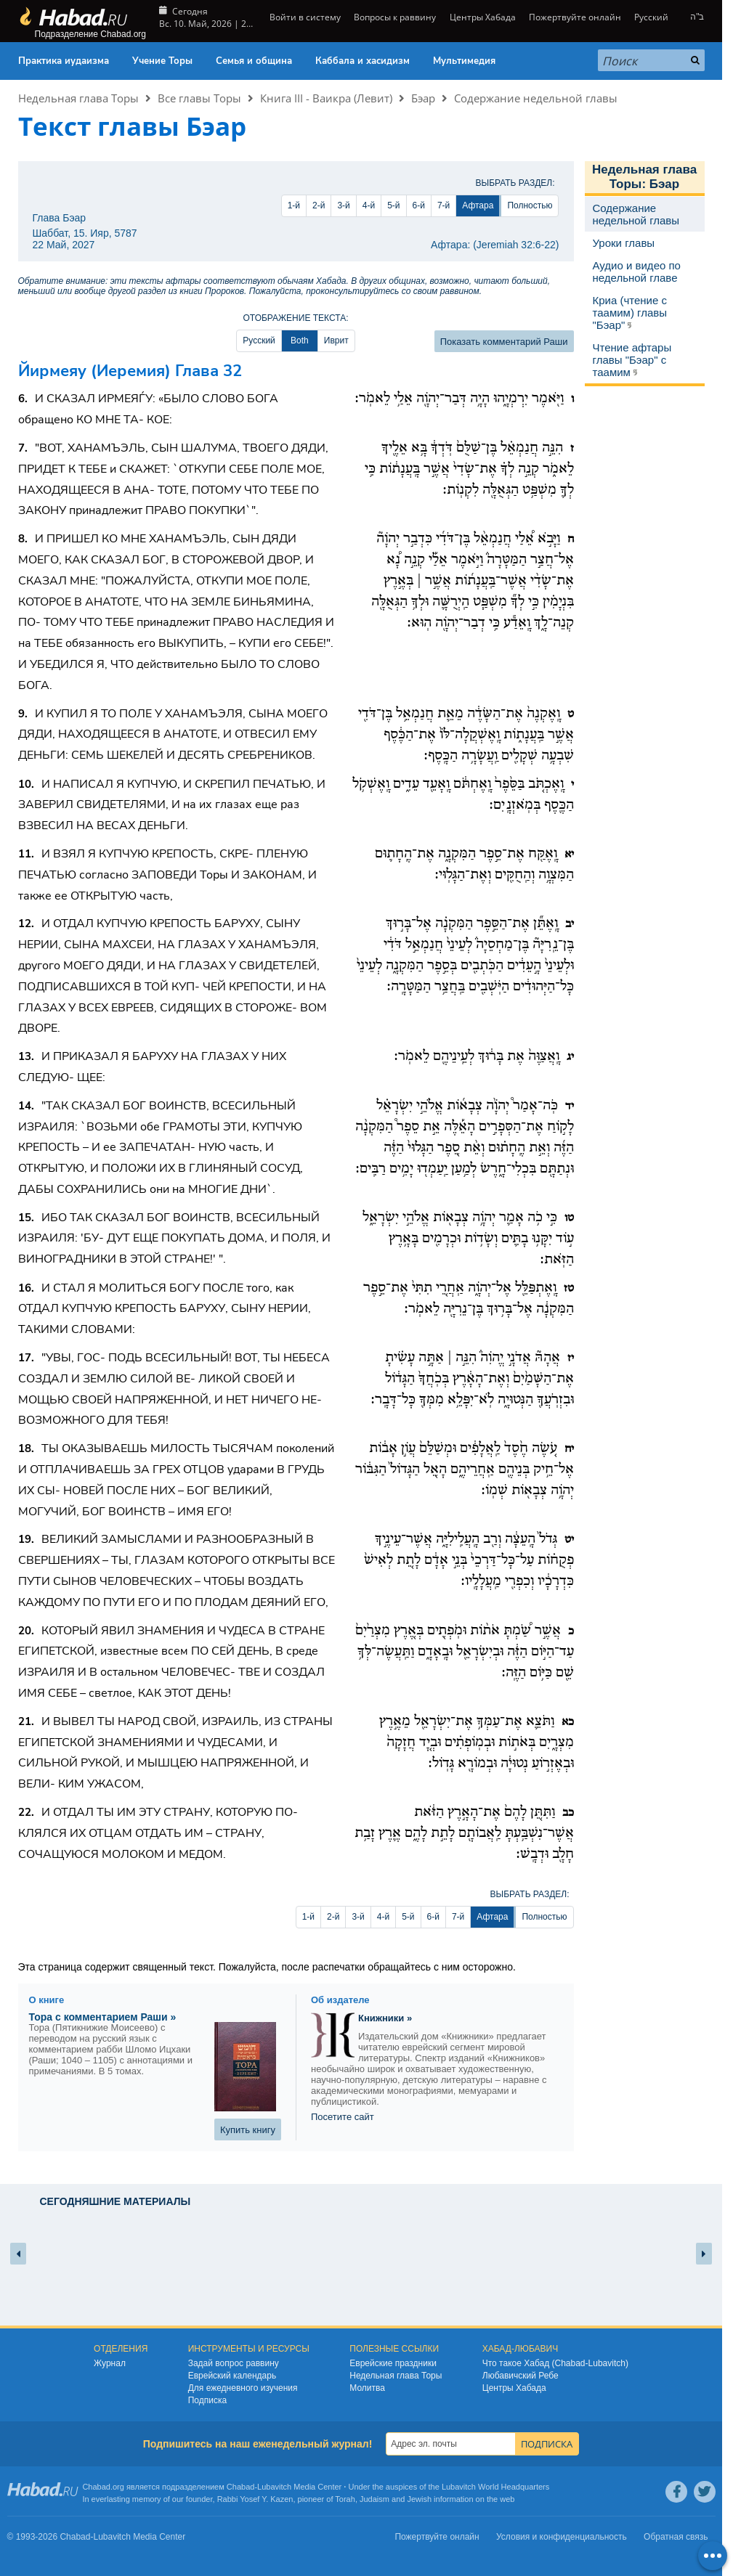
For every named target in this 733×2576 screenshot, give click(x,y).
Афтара (477, 205)
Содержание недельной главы (535, 98)
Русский (651, 17)
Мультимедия (464, 61)
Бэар (423, 98)
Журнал (110, 2363)
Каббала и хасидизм (362, 61)
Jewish (419, 2499)
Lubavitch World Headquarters (495, 2486)
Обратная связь (676, 2537)
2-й (318, 205)
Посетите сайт (342, 2116)
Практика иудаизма (63, 61)
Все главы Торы (199, 98)
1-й (294, 205)
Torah (345, 2499)
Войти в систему (304, 17)
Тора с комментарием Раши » (103, 2017)
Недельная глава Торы (78, 98)
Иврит (336, 340)
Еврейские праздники (393, 2363)
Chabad (241, 2486)
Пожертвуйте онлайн (575, 17)
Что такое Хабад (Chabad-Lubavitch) (555, 2363)
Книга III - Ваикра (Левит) (326, 98)
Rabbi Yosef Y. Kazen (255, 2499)
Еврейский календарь (232, 2376)
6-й (419, 205)
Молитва (367, 2388)
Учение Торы (162, 61)
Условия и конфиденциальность (561, 2537)
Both (300, 340)
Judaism (374, 2499)
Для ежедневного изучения (243, 2388)
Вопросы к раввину (395, 17)
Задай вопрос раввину (233, 2363)
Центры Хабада (483, 17)
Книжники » (385, 2018)
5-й (393, 205)
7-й (443, 205)
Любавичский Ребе (520, 2376)
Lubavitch (274, 2486)
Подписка (207, 2400)
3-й (343, 205)
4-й (369, 205)
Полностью (529, 205)
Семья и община (254, 61)
